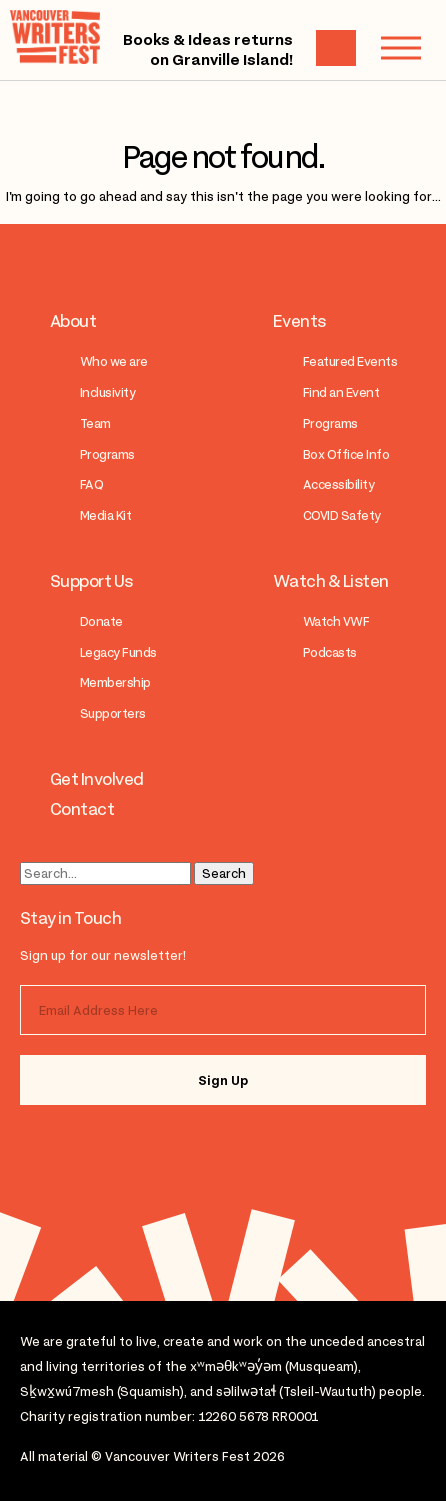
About (73, 321)
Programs (107, 454)
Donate (101, 621)
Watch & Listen (331, 581)
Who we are (114, 361)
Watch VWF (336, 621)
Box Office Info (346, 454)
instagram (62, 1148)
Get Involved (97, 779)
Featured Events (350, 361)
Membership (115, 682)
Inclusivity (107, 392)
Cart (336, 48)
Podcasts (330, 652)
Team (95, 423)
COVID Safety (342, 515)
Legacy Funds (118, 652)
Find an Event (341, 392)
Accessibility (338, 484)
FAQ (91, 484)
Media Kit (105, 515)
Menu (391, 47)
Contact (82, 809)
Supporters (113, 713)
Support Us (91, 581)
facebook (142, 1148)
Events (299, 321)
